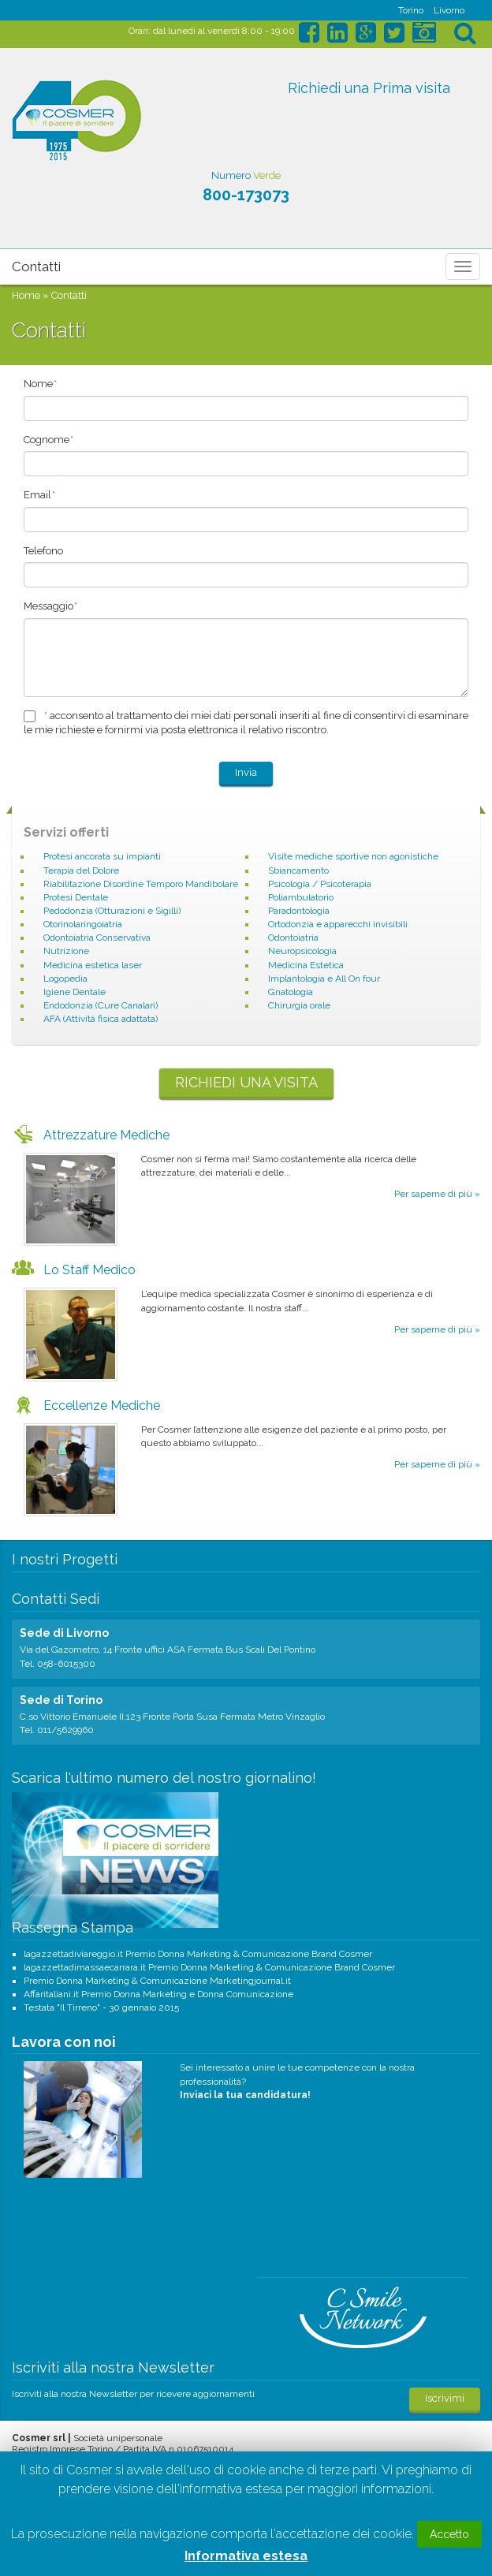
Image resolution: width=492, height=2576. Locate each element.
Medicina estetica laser (92, 965)
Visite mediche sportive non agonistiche (353, 856)
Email (39, 495)
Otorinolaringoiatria (82, 924)
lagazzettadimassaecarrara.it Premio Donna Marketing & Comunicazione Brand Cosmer (209, 1967)
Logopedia (65, 978)
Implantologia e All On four (324, 978)
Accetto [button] (449, 2534)
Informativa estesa (246, 2555)
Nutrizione (66, 950)
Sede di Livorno (64, 1633)
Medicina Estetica (306, 965)
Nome (40, 384)
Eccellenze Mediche (101, 1405)
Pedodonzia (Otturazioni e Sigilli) (112, 910)
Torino (410, 10)
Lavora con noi (64, 2042)
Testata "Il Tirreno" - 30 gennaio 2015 (101, 2007)
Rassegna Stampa (72, 1927)
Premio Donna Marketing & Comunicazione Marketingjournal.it (157, 1980)
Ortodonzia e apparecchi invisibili (338, 924)
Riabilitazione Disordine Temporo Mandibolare (140, 883)
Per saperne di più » (437, 1193)
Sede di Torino (61, 1700)
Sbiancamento (298, 870)
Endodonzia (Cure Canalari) (100, 1005)
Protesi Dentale (75, 897)
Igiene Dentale (74, 991)
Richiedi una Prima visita (369, 88)
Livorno (449, 10)
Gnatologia (290, 991)
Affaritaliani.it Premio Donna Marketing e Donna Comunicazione (158, 1994)
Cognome (48, 439)
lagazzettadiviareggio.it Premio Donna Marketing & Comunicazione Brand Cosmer (198, 1953)
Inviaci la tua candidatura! (245, 2095)
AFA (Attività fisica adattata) (100, 1018)
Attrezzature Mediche (106, 1135)
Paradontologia (299, 910)
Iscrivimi (444, 2398)
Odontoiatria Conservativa (97, 937)
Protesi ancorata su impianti (102, 856)
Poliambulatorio (301, 897)
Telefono (43, 551)
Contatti (36, 266)
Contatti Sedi (55, 1598)
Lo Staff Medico (89, 1269)
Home (26, 295)
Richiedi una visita (246, 1082)
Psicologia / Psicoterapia (319, 883)
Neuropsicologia (302, 950)
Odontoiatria (293, 937)
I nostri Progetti (64, 1559)
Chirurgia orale (299, 1005)
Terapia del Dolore (81, 870)
